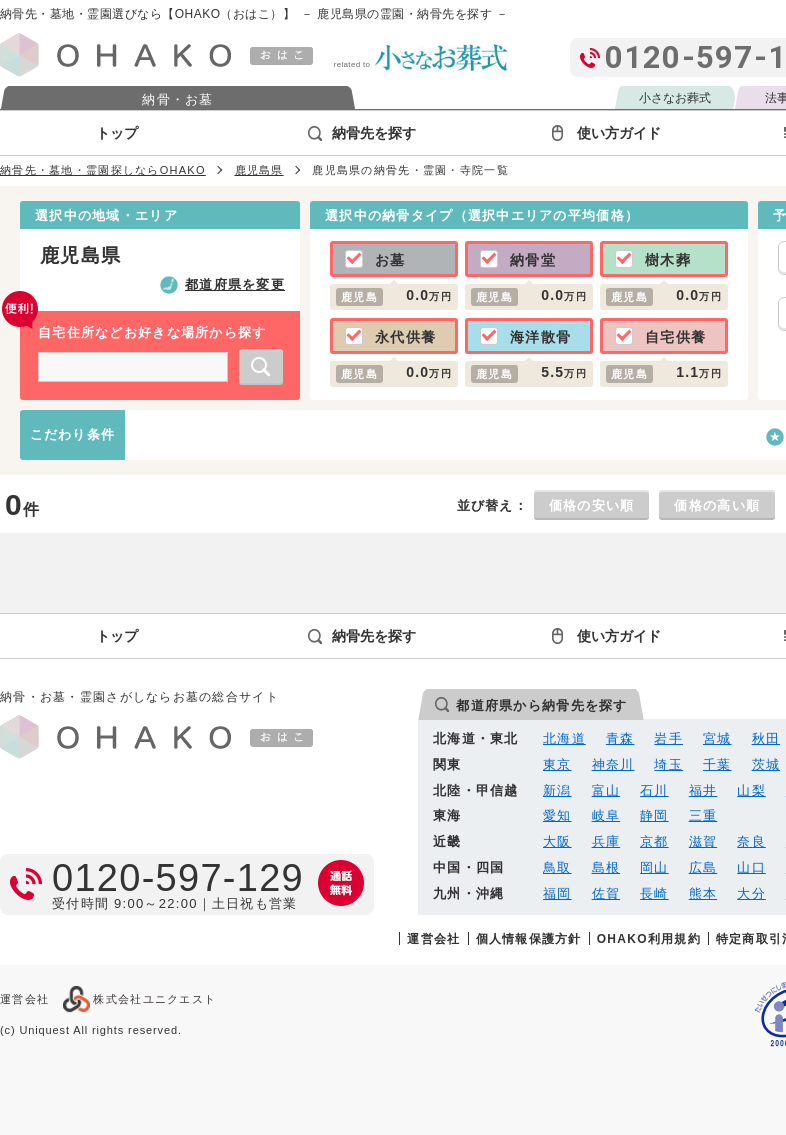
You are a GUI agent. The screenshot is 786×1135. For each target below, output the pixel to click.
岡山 (654, 867)
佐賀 (606, 893)
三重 (703, 815)
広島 (703, 867)
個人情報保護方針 (529, 938)
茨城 (766, 764)
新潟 (557, 790)
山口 (751, 867)
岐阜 (606, 815)
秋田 (766, 738)
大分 (751, 893)
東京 (557, 764)
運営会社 (433, 938)
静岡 (654, 815)
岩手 (668, 738)
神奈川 (613, 764)
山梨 (751, 790)
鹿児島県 (259, 170)
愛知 (557, 815)
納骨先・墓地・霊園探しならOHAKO (103, 170)
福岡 (557, 893)
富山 (606, 790)
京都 (654, 841)
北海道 (564, 738)
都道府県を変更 (235, 284)
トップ (117, 133)
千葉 (717, 764)
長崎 (654, 893)
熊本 (703, 893)
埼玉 (668, 764)
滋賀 (703, 841)
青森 (620, 738)
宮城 (717, 738)
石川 (654, 790)
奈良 (751, 841)
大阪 (557, 841)
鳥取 (557, 867)
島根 (606, 867)
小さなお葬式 (675, 98)
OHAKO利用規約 (649, 938)
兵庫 (606, 841)
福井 (703, 790)
